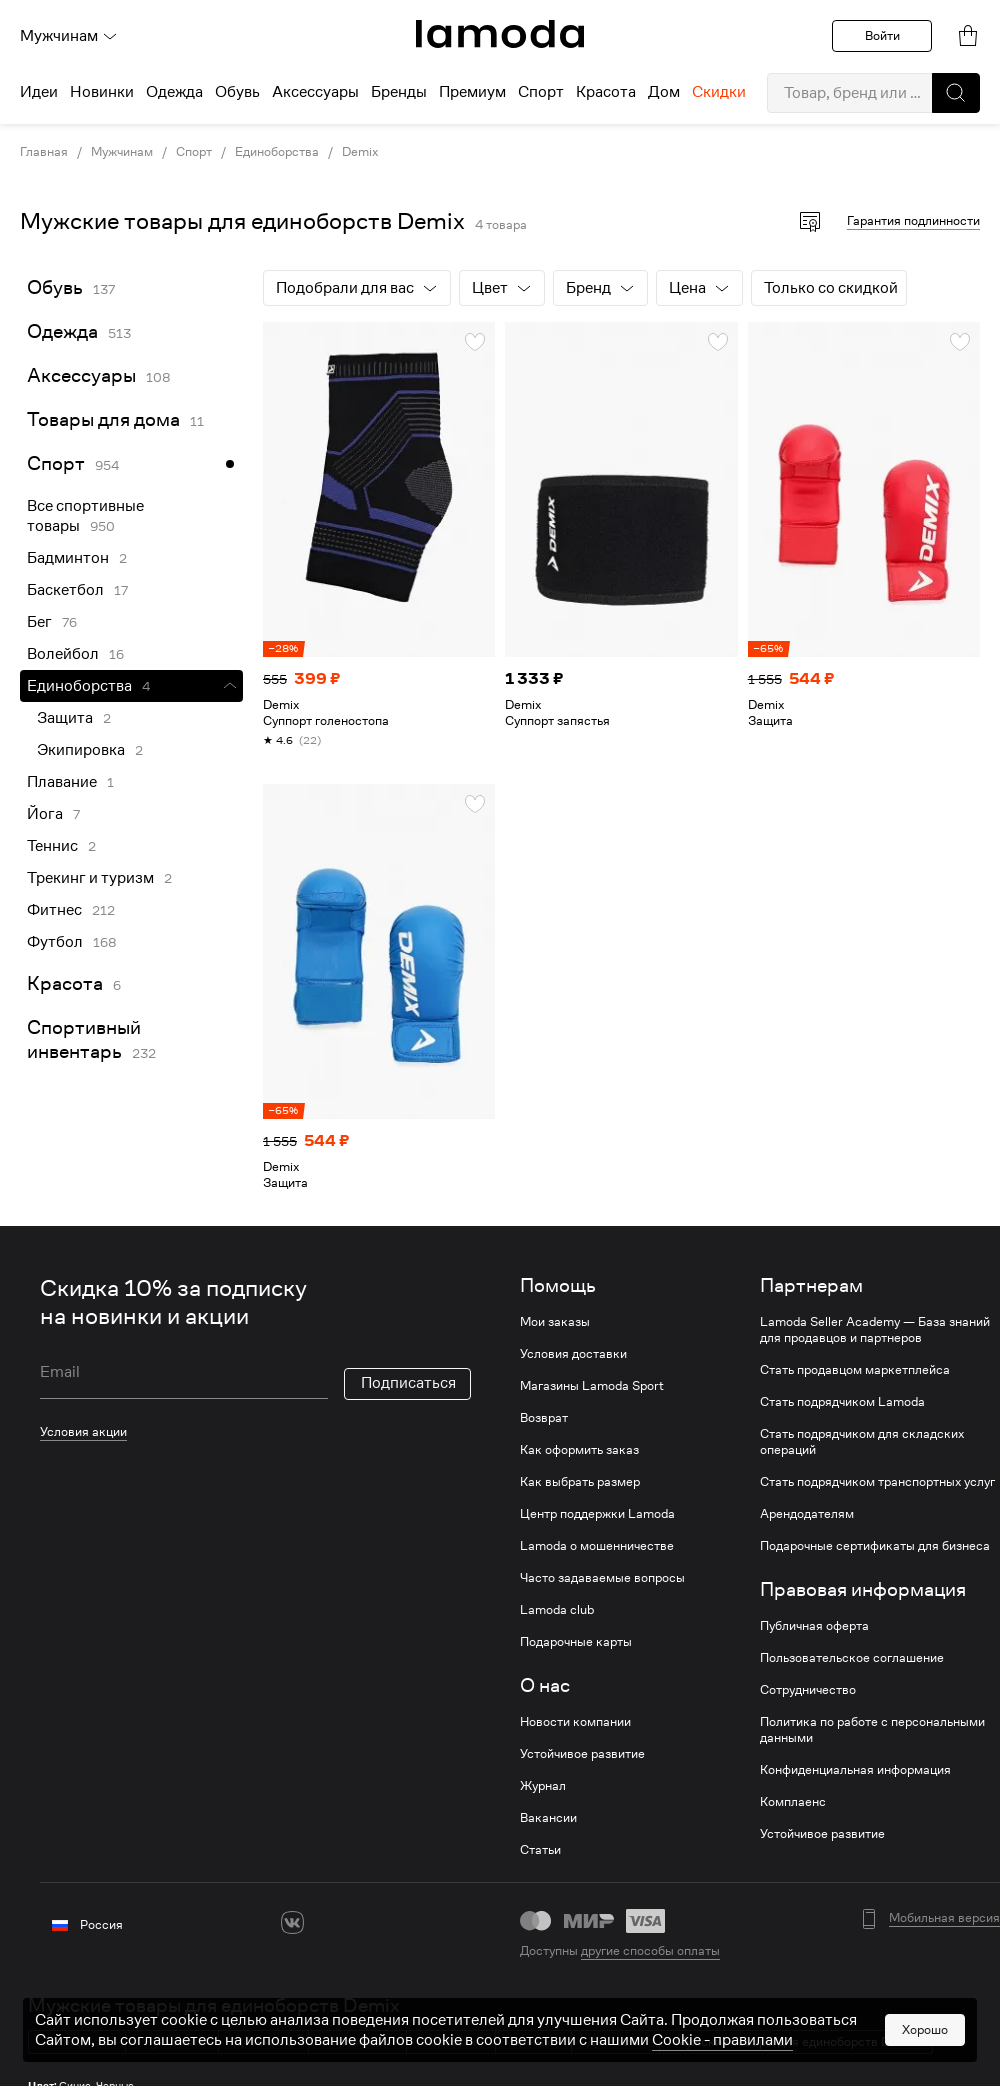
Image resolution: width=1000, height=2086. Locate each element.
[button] (956, 93)
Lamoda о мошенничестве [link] (597, 1546)
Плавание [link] (62, 782)
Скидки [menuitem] (719, 92)
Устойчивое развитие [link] (582, 1754)
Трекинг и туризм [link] (90, 878)
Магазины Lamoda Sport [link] (592, 1386)
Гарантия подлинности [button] (913, 220)
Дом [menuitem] (664, 92)
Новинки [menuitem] (102, 92)
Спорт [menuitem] (541, 92)
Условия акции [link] (83, 1431)
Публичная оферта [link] (814, 1626)
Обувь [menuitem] (237, 92)
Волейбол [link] (63, 654)
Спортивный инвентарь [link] (84, 1039)
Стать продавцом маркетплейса (855, 1370)
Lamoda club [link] (557, 1610)
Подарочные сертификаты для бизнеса (875, 1546)
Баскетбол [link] (65, 590)
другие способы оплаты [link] (650, 1950)
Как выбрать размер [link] (580, 1482)
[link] (500, 34)
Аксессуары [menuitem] (315, 92)
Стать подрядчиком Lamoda (842, 1402)
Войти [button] (882, 35)
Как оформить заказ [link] (579, 1450)
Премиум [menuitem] (472, 92)
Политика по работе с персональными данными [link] (872, 1730)
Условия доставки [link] (573, 1354)
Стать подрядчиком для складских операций (862, 1442)
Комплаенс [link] (793, 1802)
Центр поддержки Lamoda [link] (597, 1514)
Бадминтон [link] (68, 558)
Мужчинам (69, 36)
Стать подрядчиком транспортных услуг (877, 1482)
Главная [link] (44, 152)
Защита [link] (65, 718)
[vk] (292, 1922)
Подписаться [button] (408, 1383)
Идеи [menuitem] (39, 92)
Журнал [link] (543, 1786)
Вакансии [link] (548, 1818)
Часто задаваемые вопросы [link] (602, 1578)
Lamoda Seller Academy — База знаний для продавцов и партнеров (875, 1330)
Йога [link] (45, 814)
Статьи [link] (540, 1850)
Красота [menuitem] (606, 92)
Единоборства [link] (277, 152)
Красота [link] (65, 983)
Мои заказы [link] (555, 1322)
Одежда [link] (62, 331)
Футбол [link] (55, 942)
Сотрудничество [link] (808, 1690)
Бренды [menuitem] (399, 92)
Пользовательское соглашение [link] (852, 1658)
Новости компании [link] (575, 1722)
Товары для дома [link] (103, 419)
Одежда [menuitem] (174, 92)
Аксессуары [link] (81, 375)
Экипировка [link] (81, 750)
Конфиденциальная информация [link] (855, 1770)
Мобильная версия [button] (944, 1918)
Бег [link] (39, 622)
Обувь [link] (55, 287)
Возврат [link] (544, 1418)
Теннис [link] (52, 846)
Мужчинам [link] (122, 152)
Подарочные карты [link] (576, 1642)
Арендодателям (807, 1514)
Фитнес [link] (54, 910)
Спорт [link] (194, 152)
